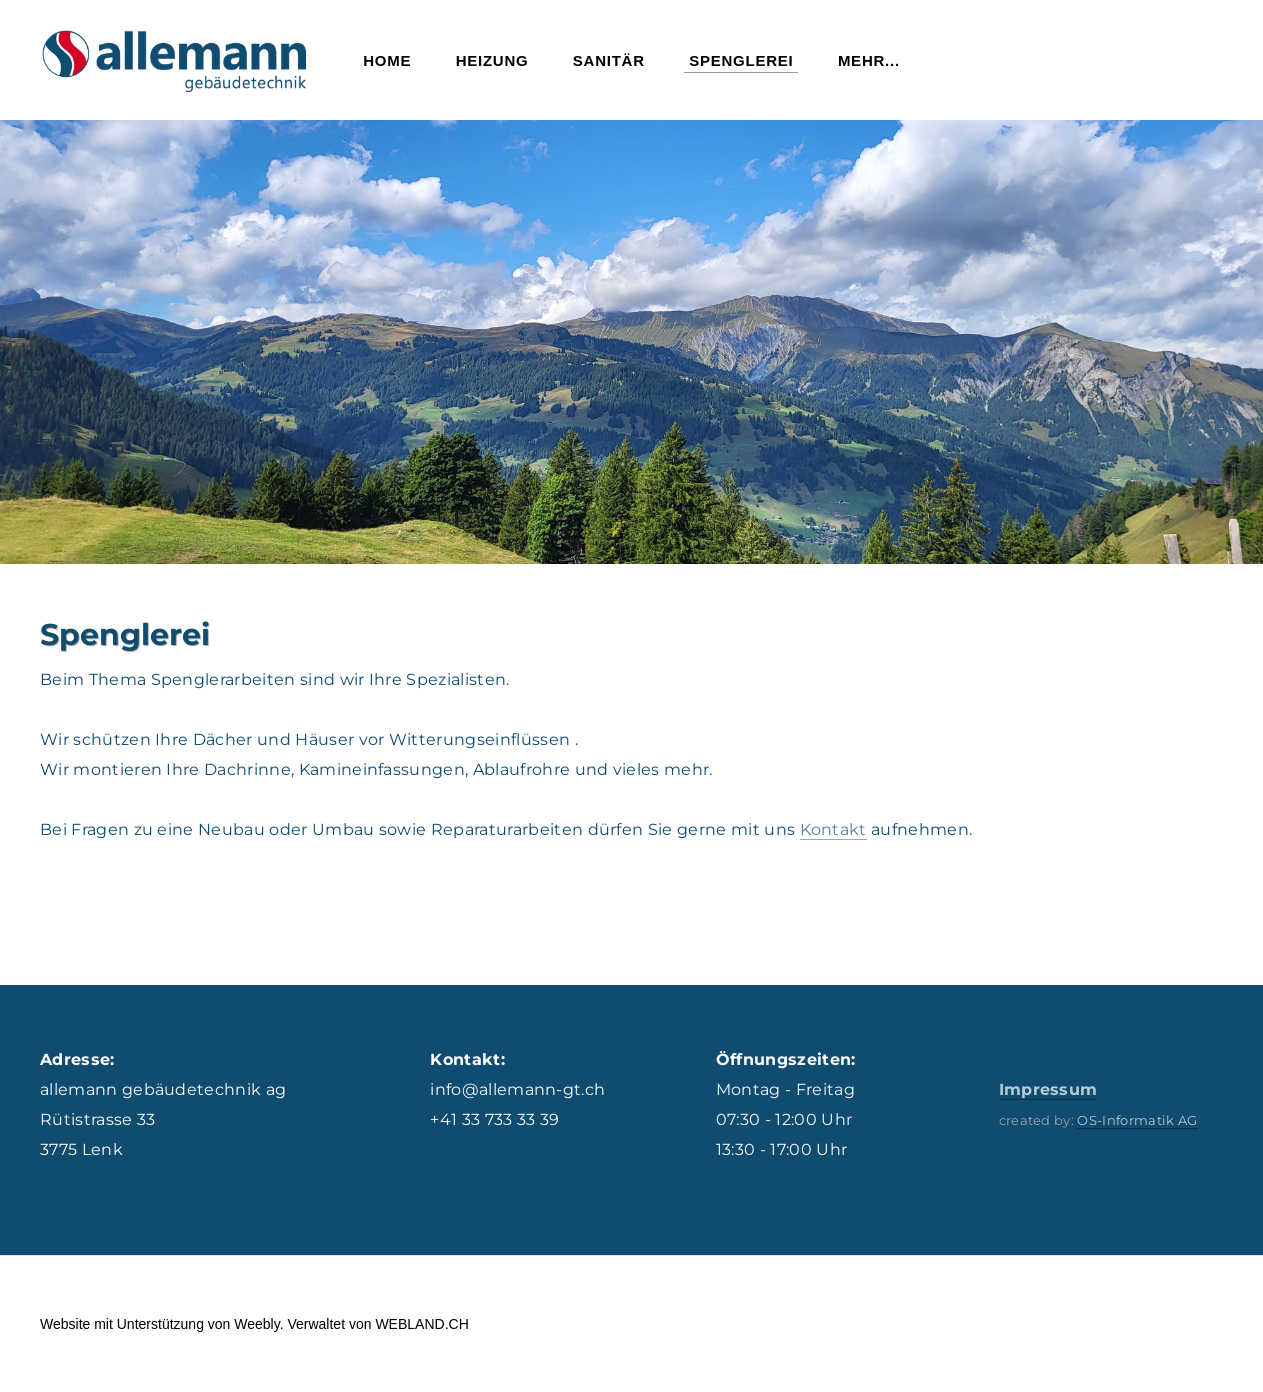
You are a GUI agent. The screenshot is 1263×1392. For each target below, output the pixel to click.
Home (387, 60)
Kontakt (833, 829)
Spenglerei (741, 60)
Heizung (492, 60)
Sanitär (609, 60)
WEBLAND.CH (421, 1324)
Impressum (1048, 1089)
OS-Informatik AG (1137, 1120)
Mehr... (869, 60)
